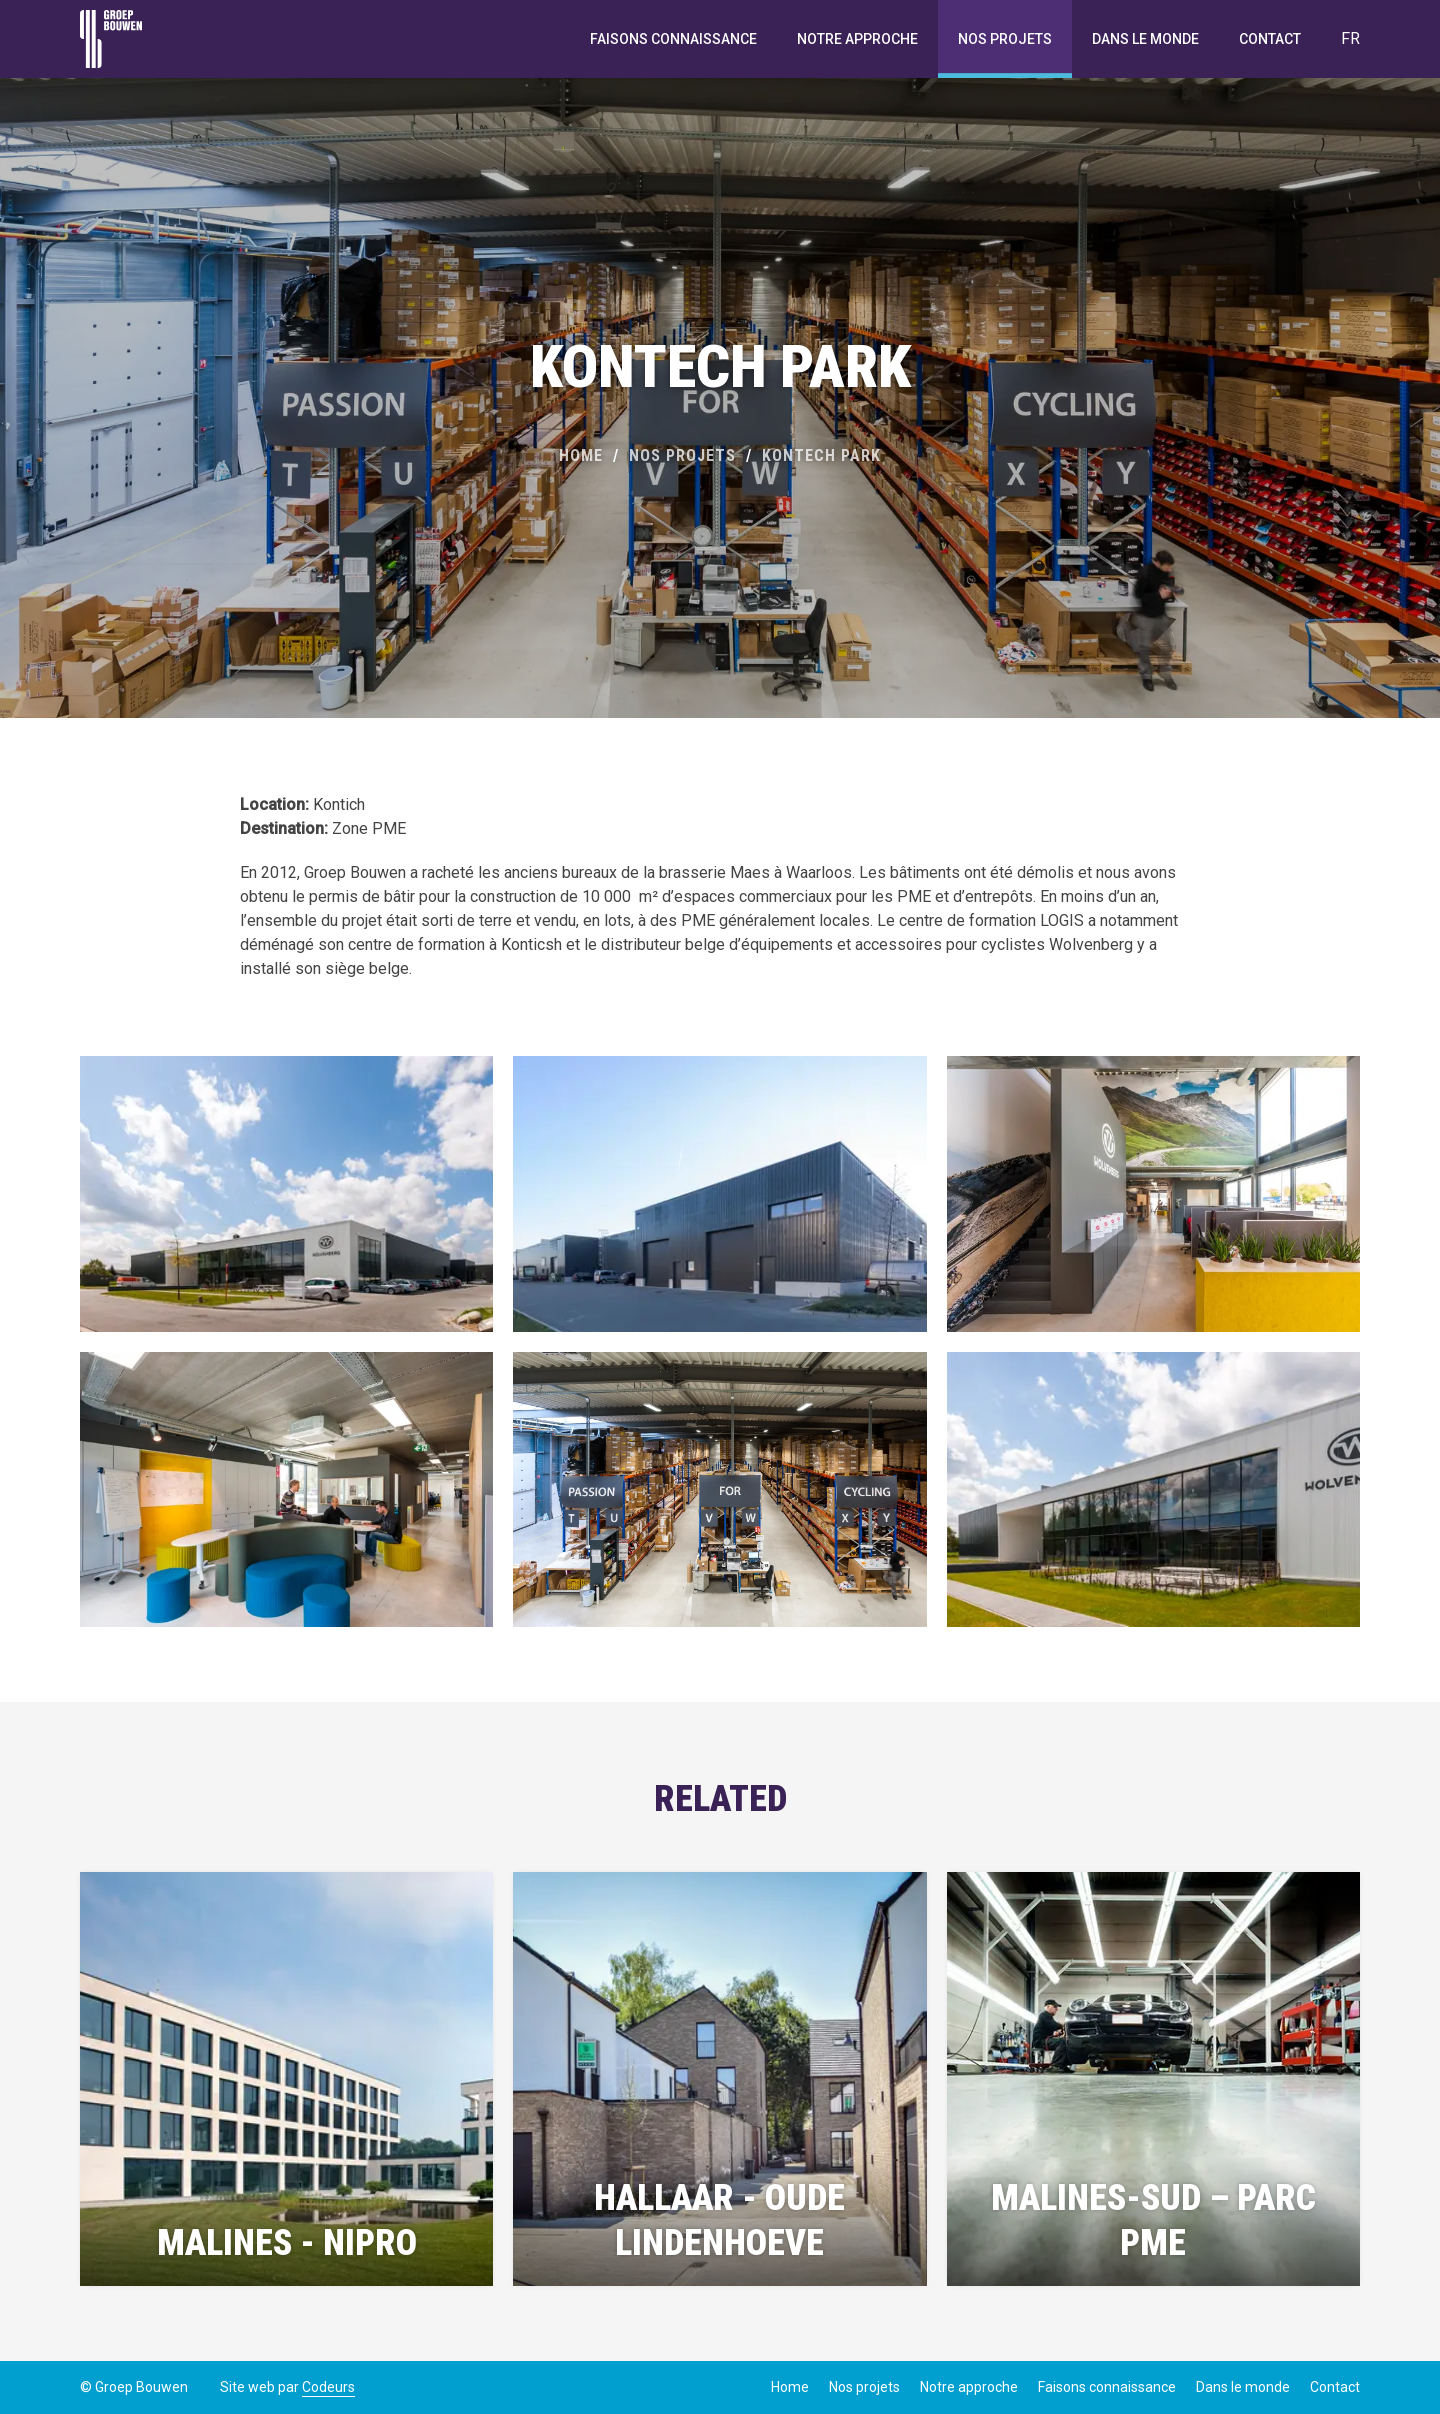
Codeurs (328, 2387)
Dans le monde (1145, 39)
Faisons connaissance (673, 39)
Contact (1270, 39)
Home (581, 455)
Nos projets (1005, 39)
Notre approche (857, 39)
